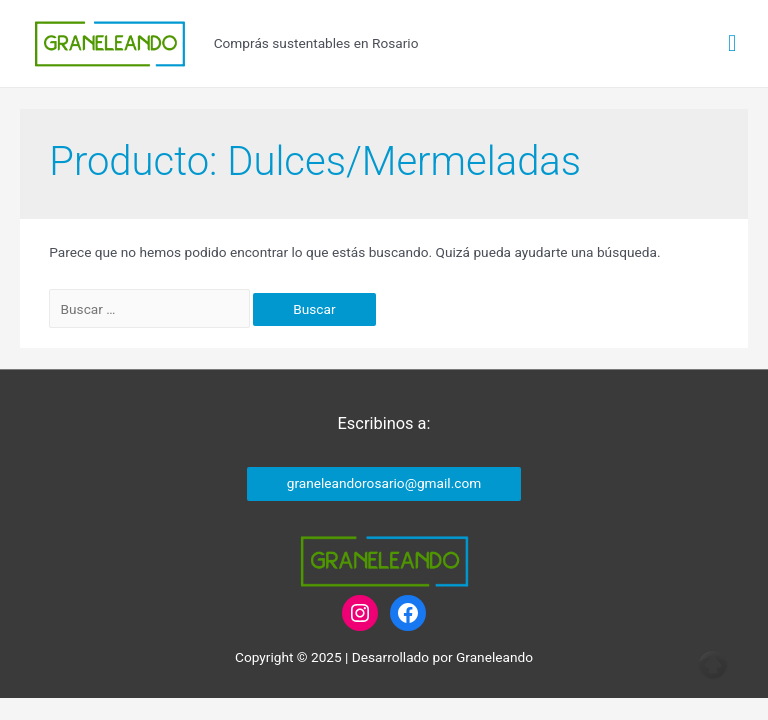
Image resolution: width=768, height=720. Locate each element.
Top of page (713, 665)
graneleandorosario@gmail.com (384, 483)
